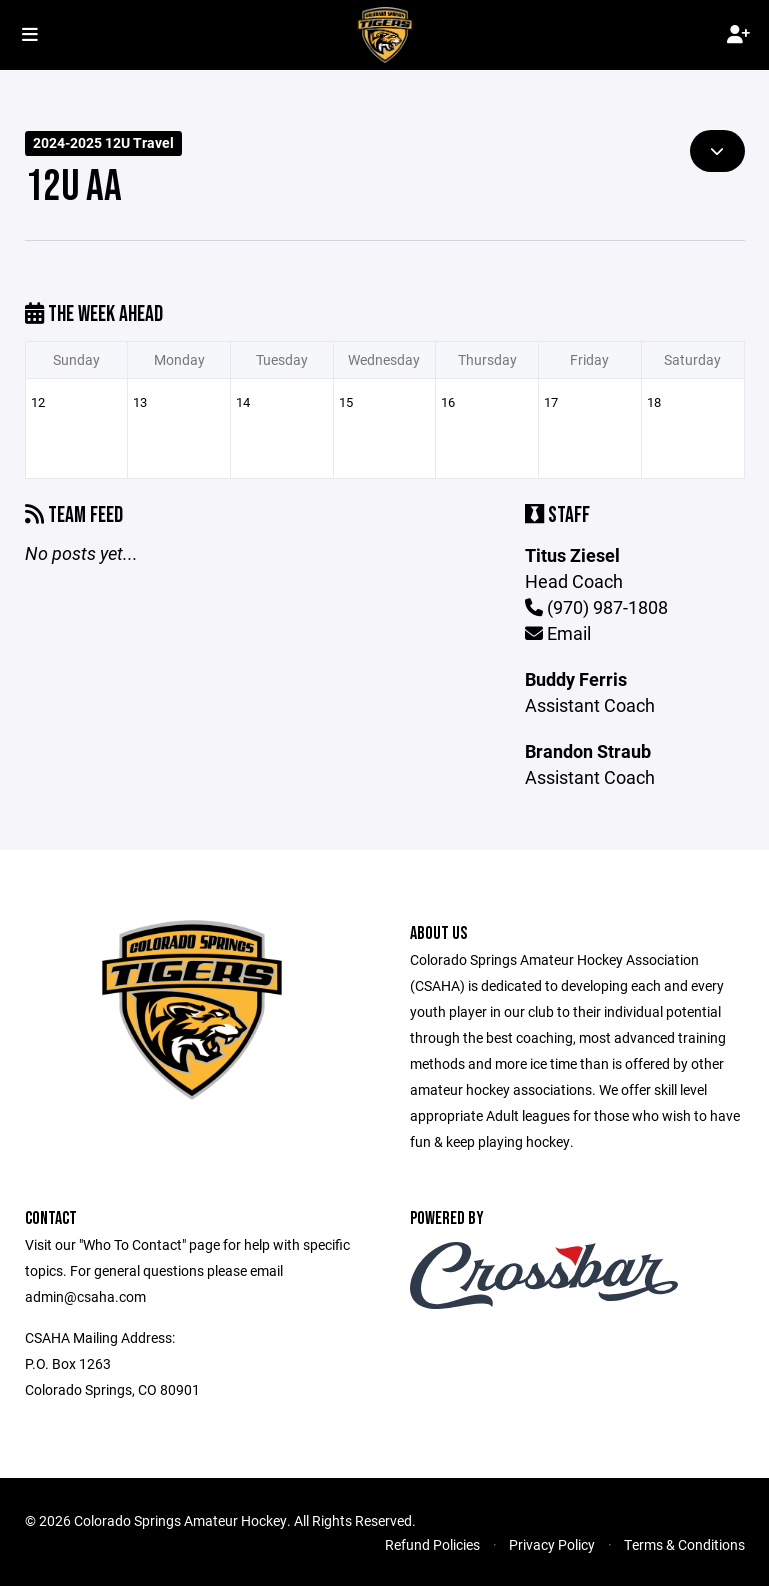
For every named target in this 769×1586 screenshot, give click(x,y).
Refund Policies (432, 1544)
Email (558, 633)
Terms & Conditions (684, 1544)
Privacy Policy (552, 1544)
